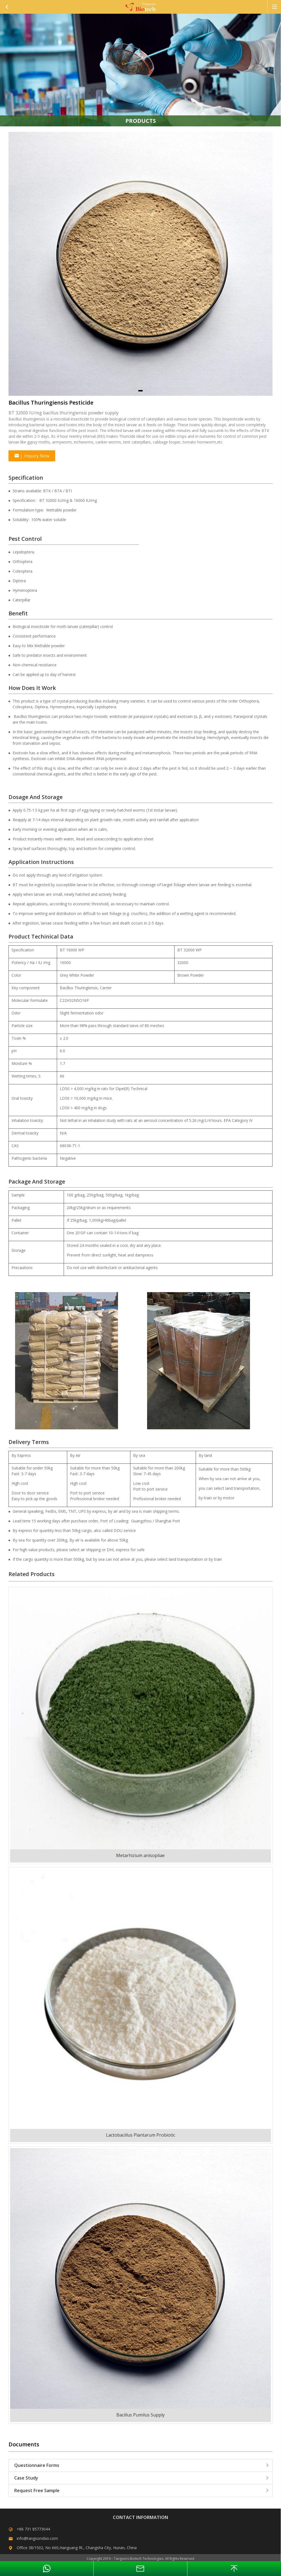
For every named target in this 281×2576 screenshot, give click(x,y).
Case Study (142, 2478)
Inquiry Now (31, 456)
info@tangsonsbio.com (37, 2538)
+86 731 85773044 (33, 2529)
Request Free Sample (142, 2490)
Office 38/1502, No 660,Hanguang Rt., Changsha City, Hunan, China (77, 2547)
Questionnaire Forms (142, 2465)
